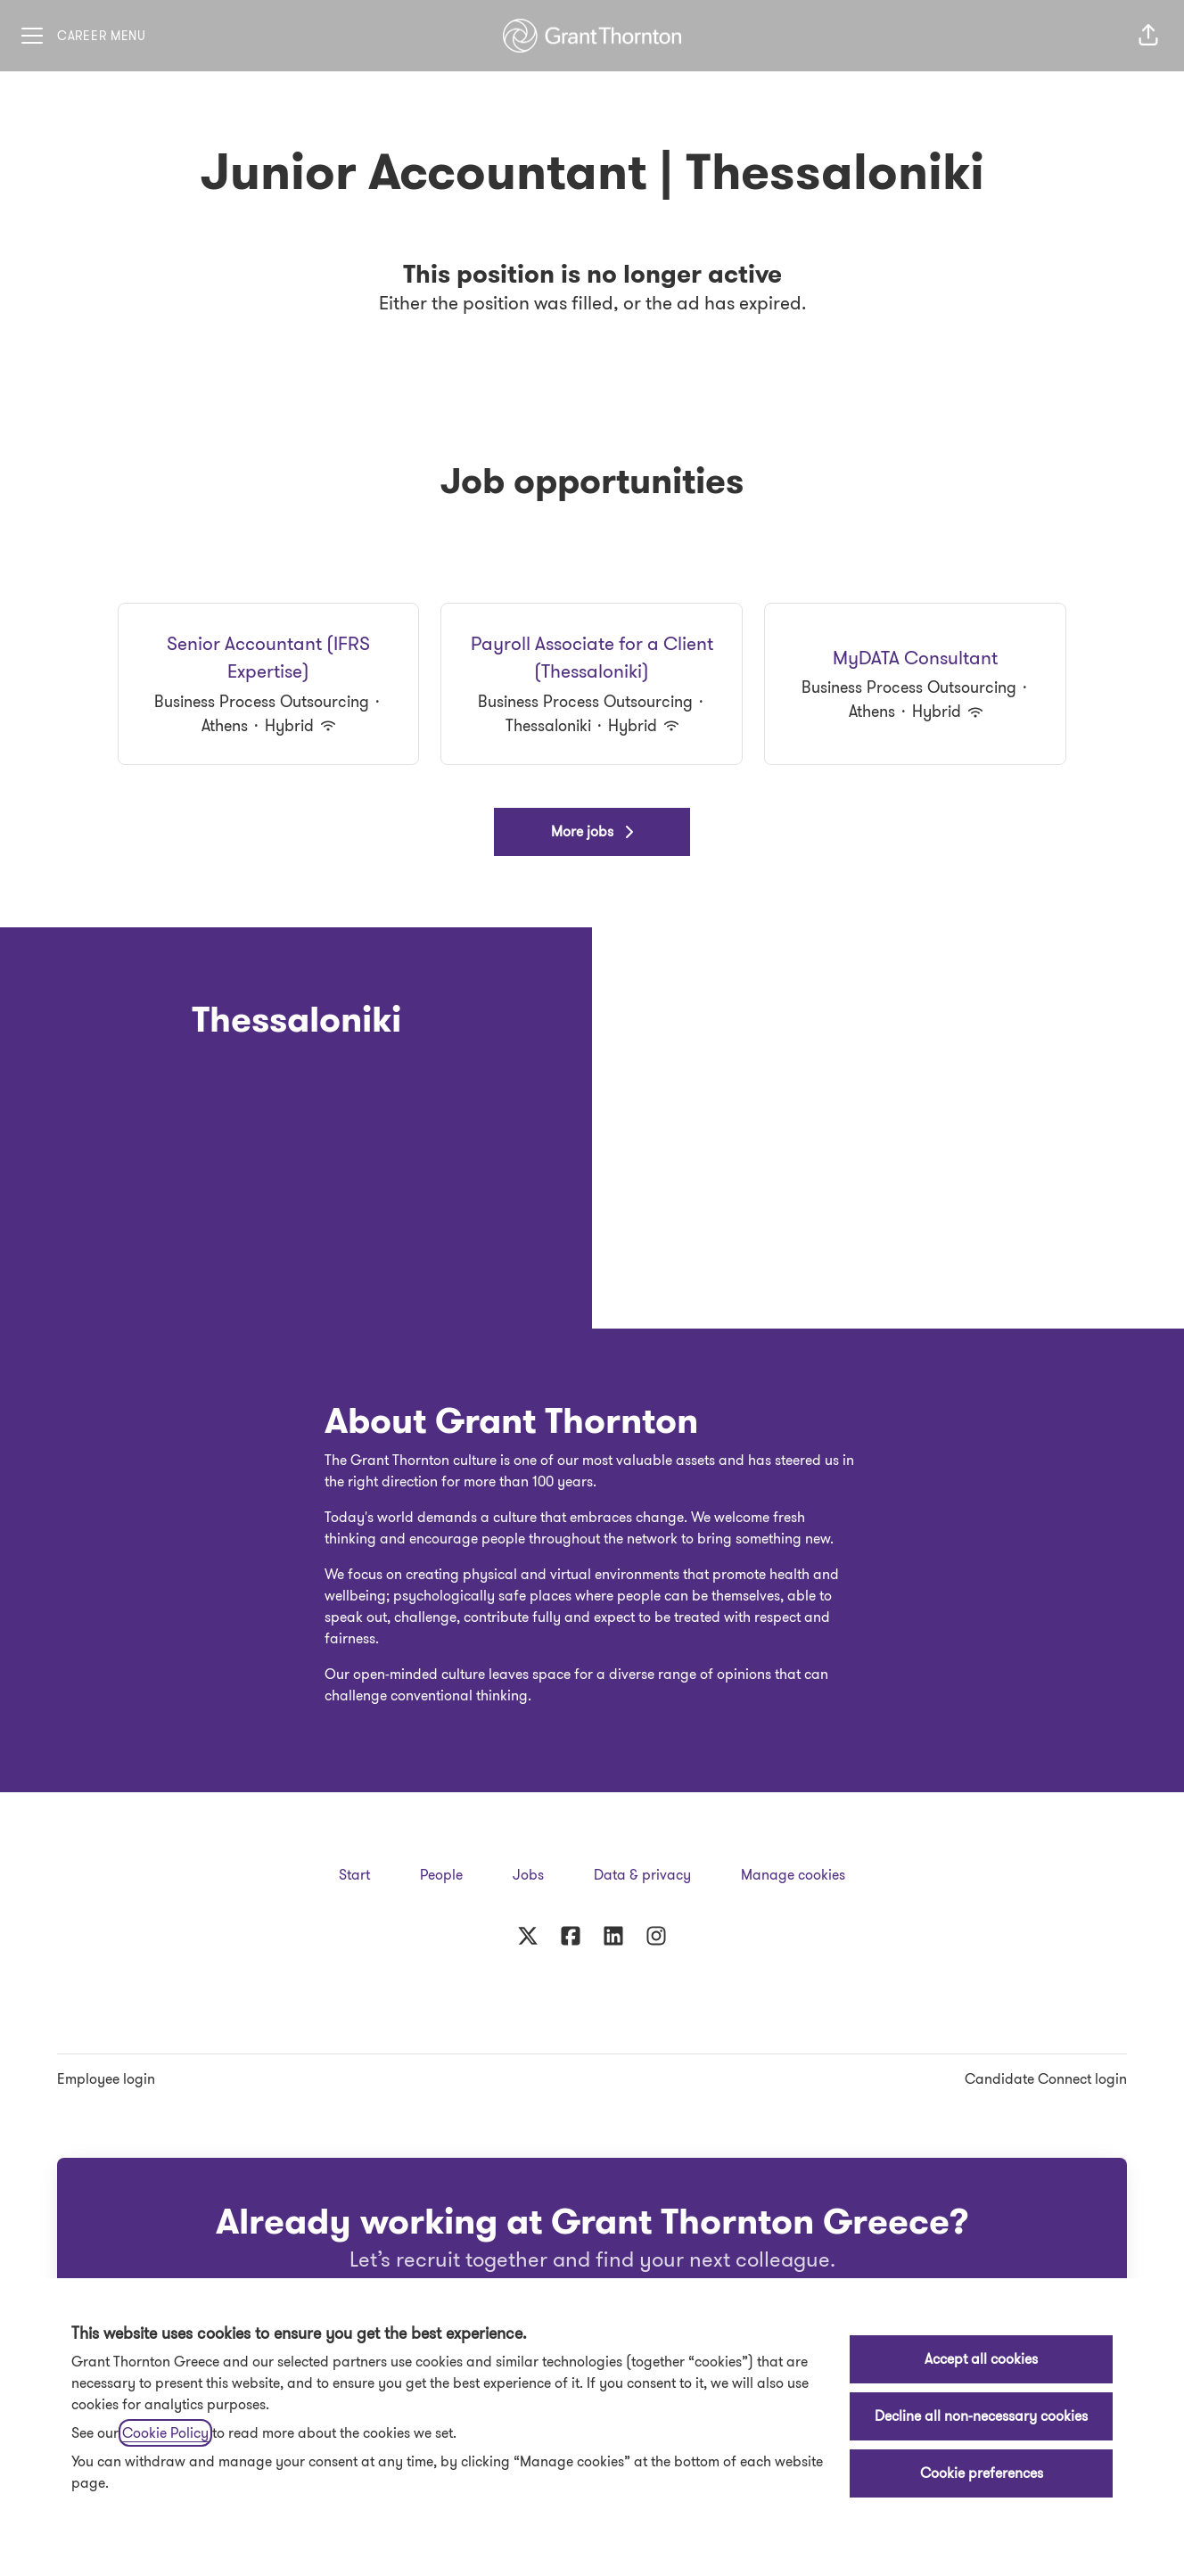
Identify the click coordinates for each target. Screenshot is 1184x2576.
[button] (1148, 36)
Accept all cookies (981, 2359)
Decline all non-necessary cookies (981, 2416)
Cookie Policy (165, 2433)
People (441, 1874)
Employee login (106, 2079)
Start (354, 1874)
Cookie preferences (981, 2473)
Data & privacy (642, 1874)
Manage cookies (793, 1874)
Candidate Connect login (1046, 2079)
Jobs (528, 1874)
